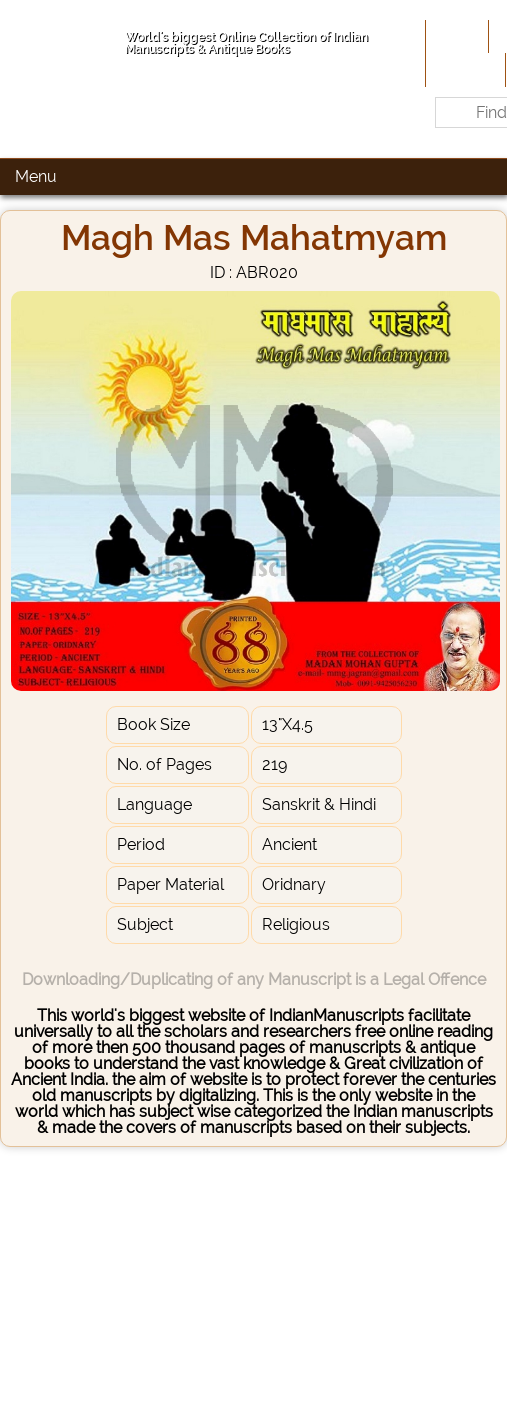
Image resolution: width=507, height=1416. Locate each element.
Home (455, 36)
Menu (36, 176)
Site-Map (463, 69)
